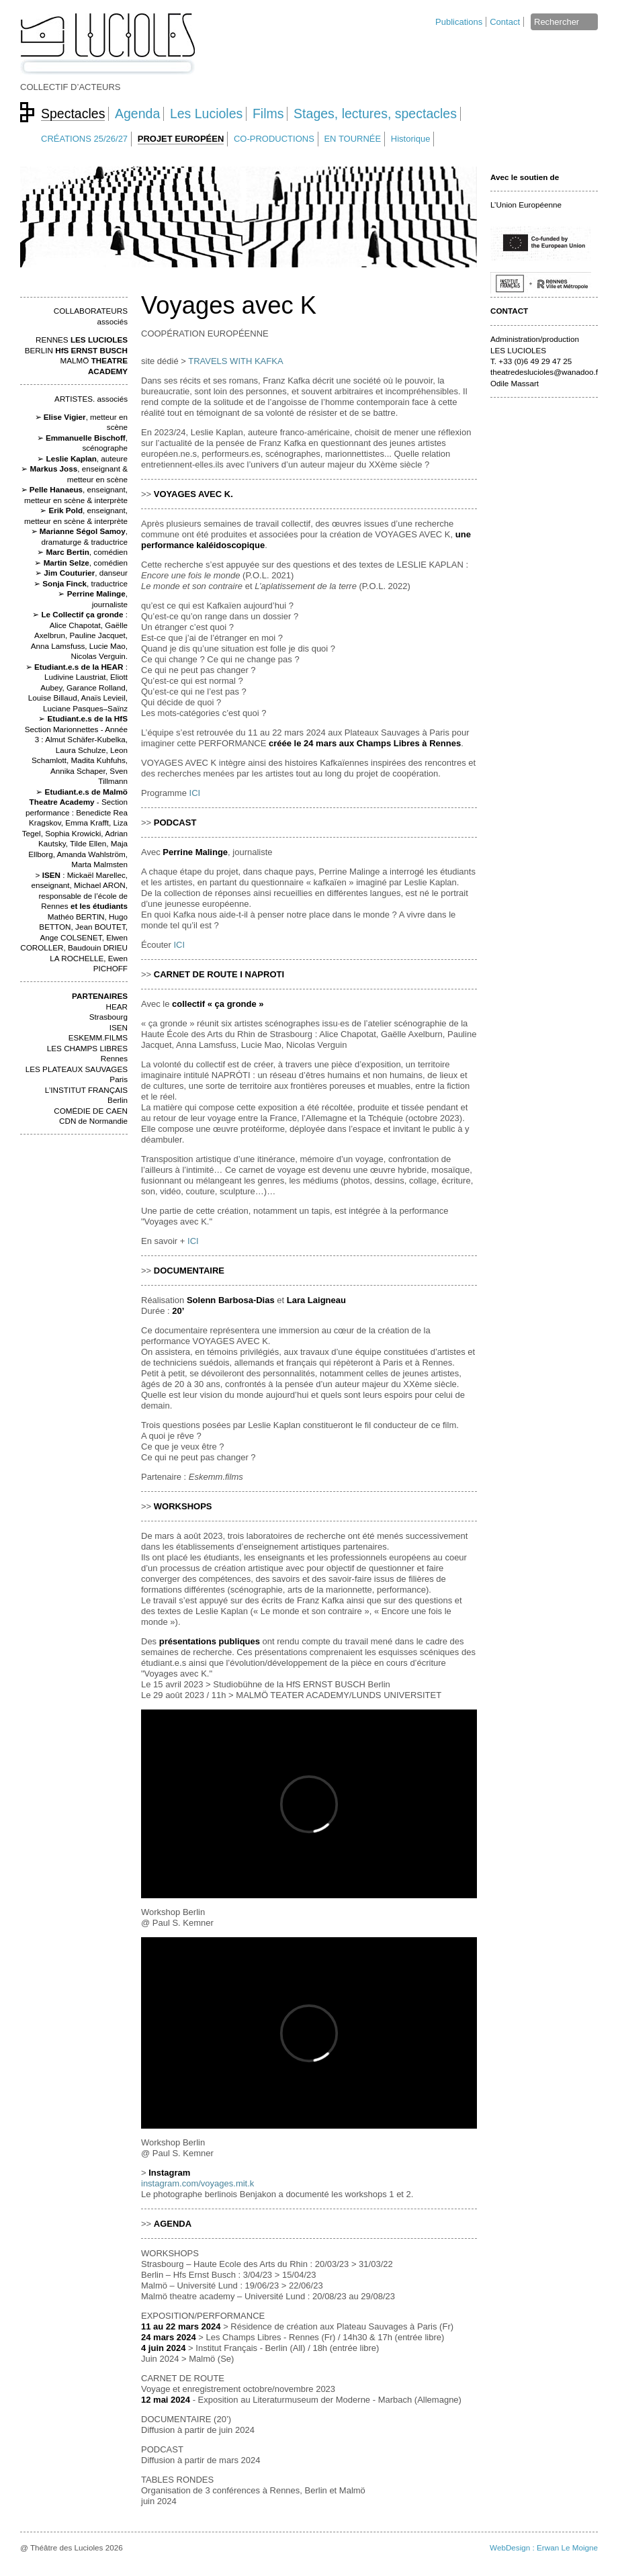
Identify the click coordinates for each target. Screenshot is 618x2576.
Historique (411, 139)
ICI (195, 793)
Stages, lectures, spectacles (375, 113)
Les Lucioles (206, 113)
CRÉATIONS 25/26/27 (84, 139)
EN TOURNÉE (352, 139)
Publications (458, 22)
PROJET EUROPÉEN (181, 139)
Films (268, 113)
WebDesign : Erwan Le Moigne (544, 2547)
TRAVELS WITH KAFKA (235, 361)
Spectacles (73, 113)
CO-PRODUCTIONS (274, 139)
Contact (505, 22)
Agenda (137, 113)
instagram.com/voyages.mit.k (197, 2183)
